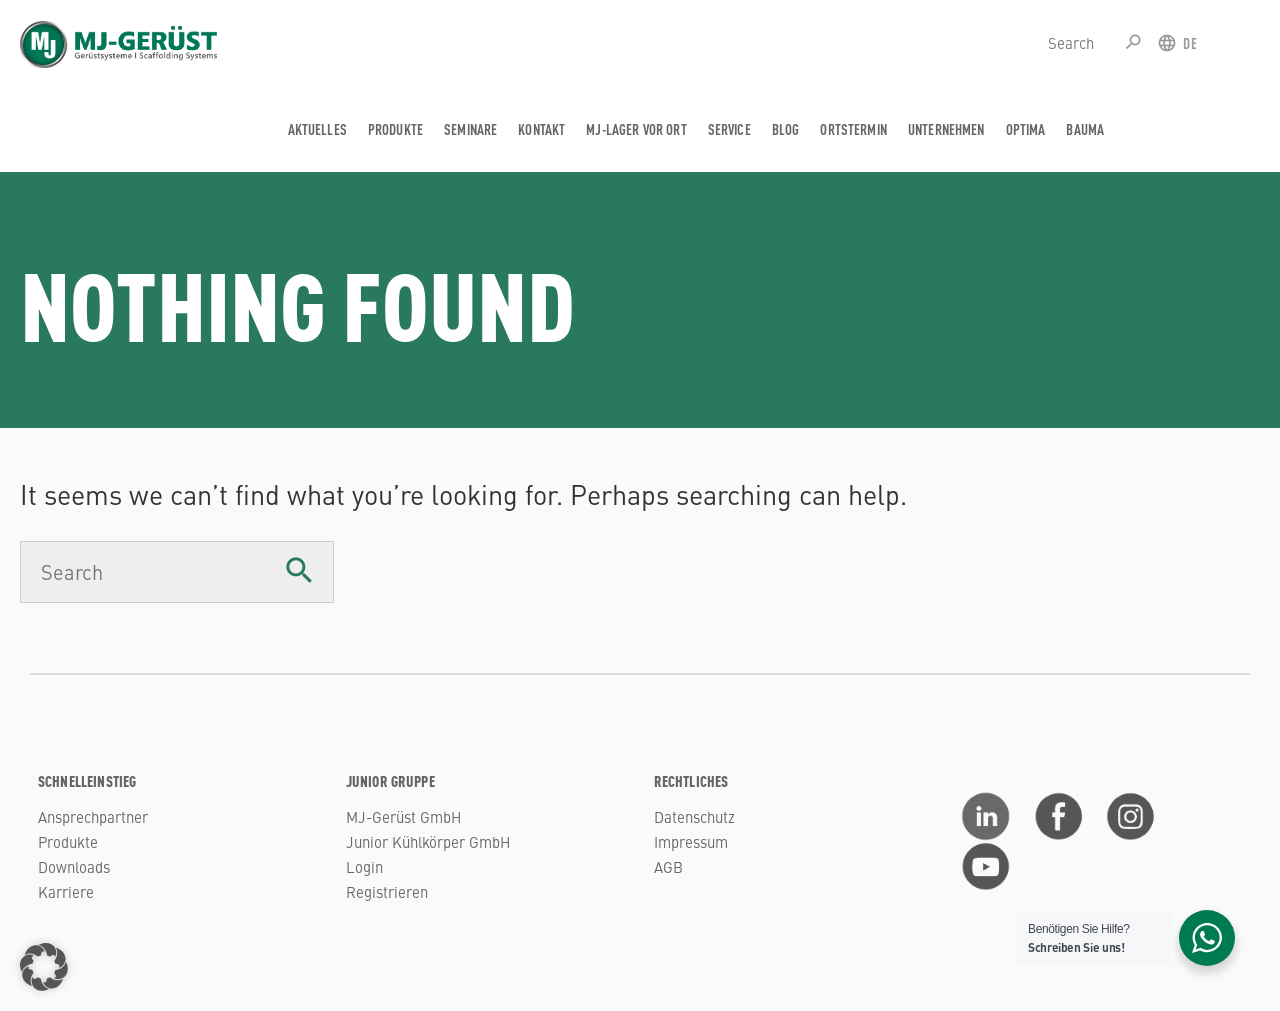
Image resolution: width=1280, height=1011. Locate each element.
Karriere (66, 891)
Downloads (74, 866)
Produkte (68, 841)
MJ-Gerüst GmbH (403, 816)
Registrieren (387, 891)
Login (364, 866)
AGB (668, 866)
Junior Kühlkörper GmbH (428, 841)
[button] (44, 967)
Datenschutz (694, 816)
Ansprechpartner (93, 816)
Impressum (691, 841)
